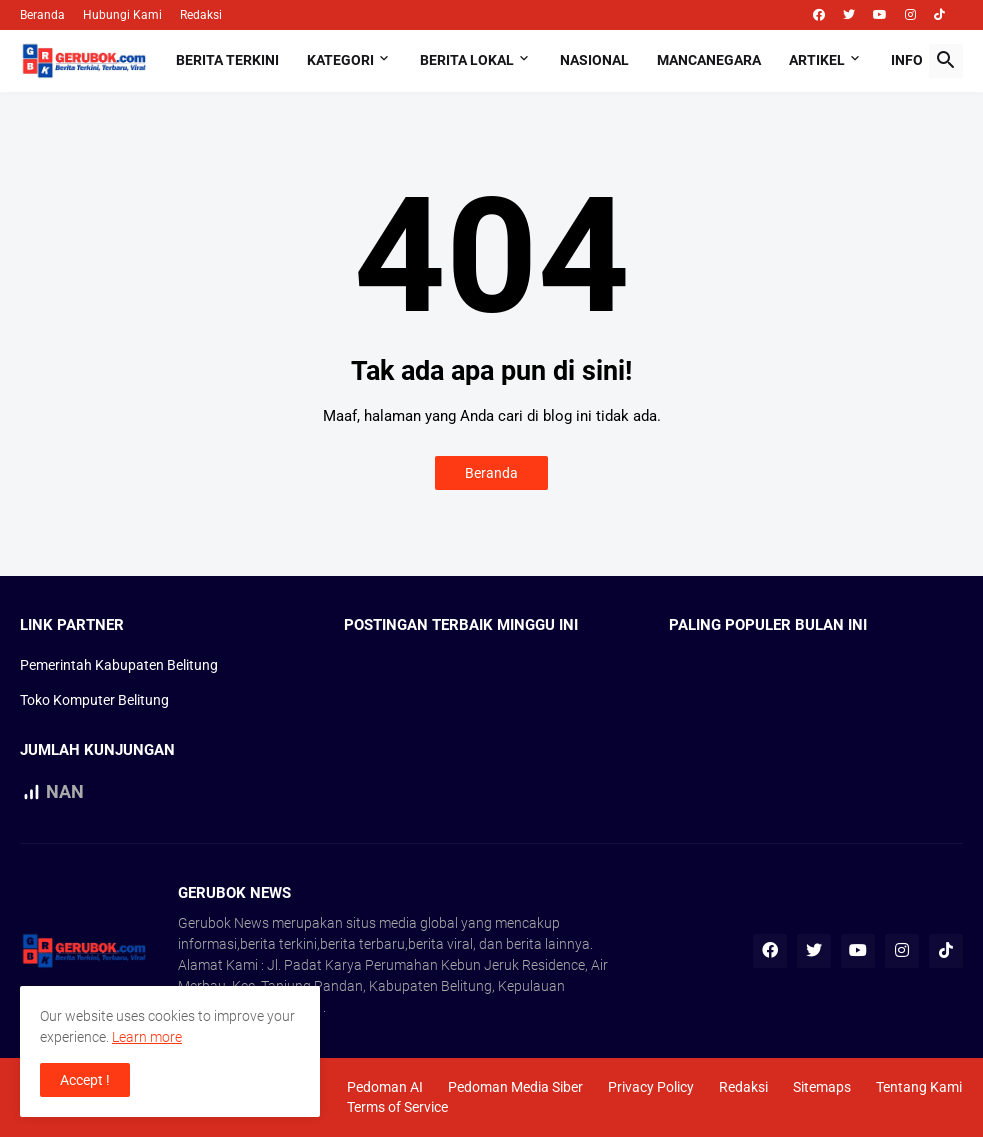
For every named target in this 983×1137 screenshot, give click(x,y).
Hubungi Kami (122, 15)
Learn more (147, 1037)
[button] (946, 61)
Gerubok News (223, 923)
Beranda (42, 15)
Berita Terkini (227, 60)
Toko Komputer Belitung (94, 700)
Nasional (594, 60)
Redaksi (201, 15)
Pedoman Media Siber (515, 1087)
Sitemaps (822, 1087)
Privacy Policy (651, 1087)
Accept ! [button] (85, 1080)
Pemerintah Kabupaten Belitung (119, 665)
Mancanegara (709, 60)
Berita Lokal (467, 60)
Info (907, 60)
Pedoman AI (385, 1087)
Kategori (340, 60)
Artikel (817, 60)
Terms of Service (397, 1107)
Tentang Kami (919, 1087)
